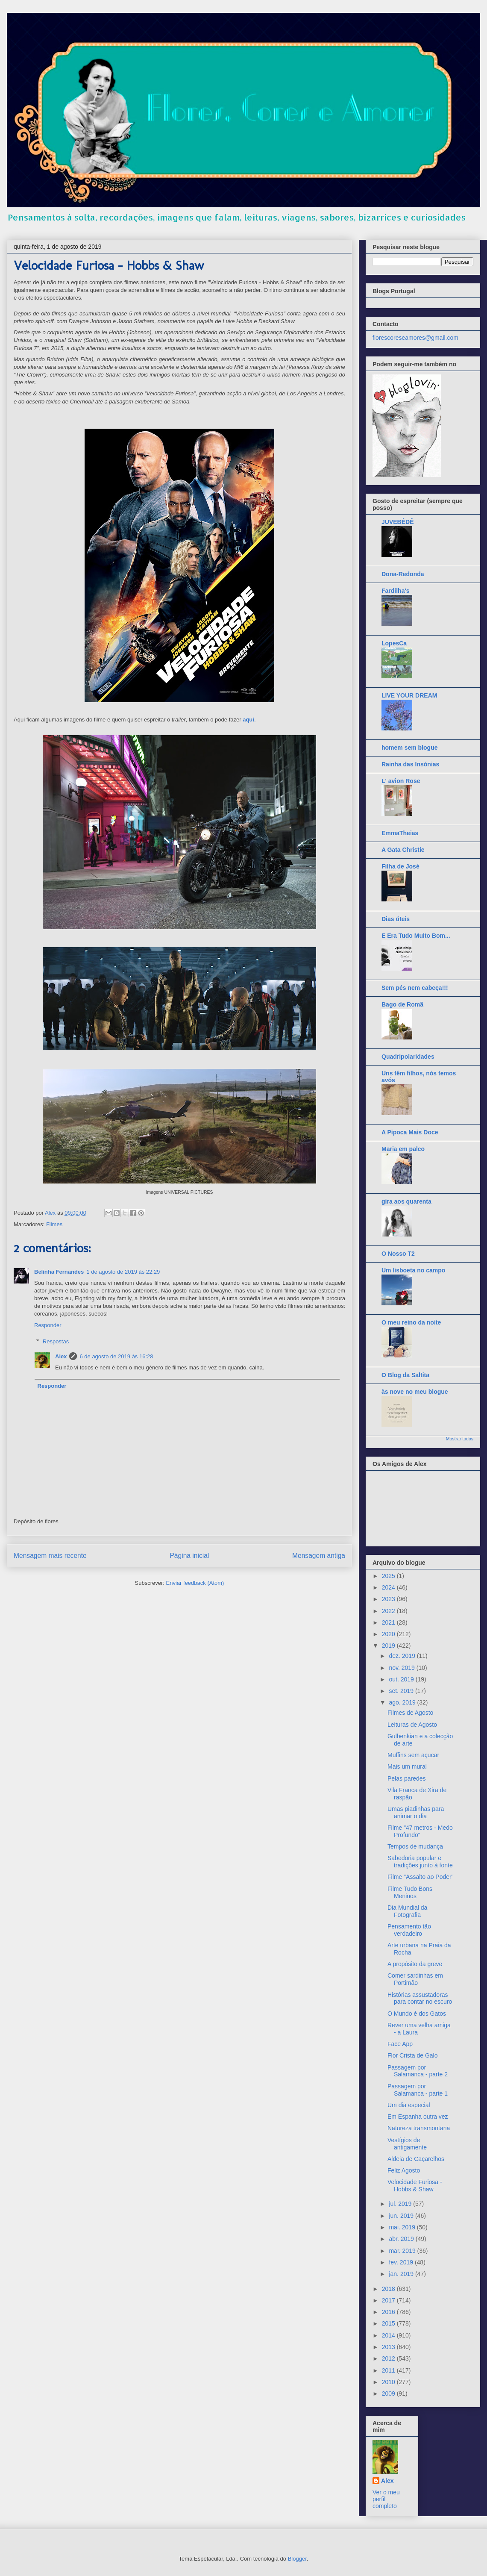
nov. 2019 (402, 1667)
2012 (389, 2358)
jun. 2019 (402, 2215)
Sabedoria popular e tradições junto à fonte (420, 1862)
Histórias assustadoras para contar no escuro (419, 1998)
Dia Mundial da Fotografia (407, 1911)
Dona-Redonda (402, 574)
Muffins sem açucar (413, 1755)
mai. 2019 (403, 2227)
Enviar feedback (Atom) (195, 1583)
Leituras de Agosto (412, 1724)
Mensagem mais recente (50, 1555)
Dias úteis (395, 919)
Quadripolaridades (407, 1056)
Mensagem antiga (318, 1555)
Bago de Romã (402, 1004)
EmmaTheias (399, 833)
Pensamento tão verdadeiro (409, 1930)
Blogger (297, 2558)
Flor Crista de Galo (412, 2055)
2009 (389, 2393)
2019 (389, 1645)
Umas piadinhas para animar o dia (415, 1812)
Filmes (54, 1224)
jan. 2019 (402, 2273)
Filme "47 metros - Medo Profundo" (420, 1831)
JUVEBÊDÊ (397, 521)
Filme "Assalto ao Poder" (420, 1876)
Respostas (56, 1341)
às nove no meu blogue (414, 1391)
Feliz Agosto (403, 2170)
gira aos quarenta (406, 1201)
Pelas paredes (406, 1778)
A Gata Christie (403, 849)
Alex (61, 1356)
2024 (389, 1587)
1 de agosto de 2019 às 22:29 (123, 1272)
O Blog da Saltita (405, 1375)
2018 (389, 2288)
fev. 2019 (401, 2262)
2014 (389, 2335)
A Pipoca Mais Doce (409, 1132)
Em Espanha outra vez (417, 2116)
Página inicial (189, 1555)
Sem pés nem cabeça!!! (414, 987)
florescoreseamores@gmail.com (415, 337)
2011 (389, 2370)
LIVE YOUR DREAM (409, 695)
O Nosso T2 (398, 1253)
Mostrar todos (459, 1438)
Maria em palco (403, 1148)
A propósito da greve (414, 1964)
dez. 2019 (403, 1655)
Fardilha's (395, 590)
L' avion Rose (400, 780)
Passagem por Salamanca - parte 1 (417, 2090)
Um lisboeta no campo (413, 1270)
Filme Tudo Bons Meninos (409, 1892)
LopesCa (394, 643)
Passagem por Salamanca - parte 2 (417, 2071)
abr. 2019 (402, 2238)
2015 (389, 2323)
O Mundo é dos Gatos (416, 2013)
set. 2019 (402, 1690)
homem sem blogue (409, 747)
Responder (48, 1325)
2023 (389, 1599)
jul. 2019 (401, 2203)
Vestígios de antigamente (407, 2144)
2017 (389, 2300)
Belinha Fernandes (59, 1272)
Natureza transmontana (418, 2128)
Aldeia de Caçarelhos (415, 2158)
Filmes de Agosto (410, 1712)
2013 (389, 2346)
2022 (389, 1610)
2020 (389, 1634)
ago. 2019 (403, 1702)
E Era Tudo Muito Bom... (415, 935)
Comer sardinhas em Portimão (415, 1979)
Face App (400, 2043)
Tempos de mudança (415, 1846)
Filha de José (400, 866)
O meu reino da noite (411, 1322)
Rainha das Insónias (410, 764)
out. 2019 (402, 1679)
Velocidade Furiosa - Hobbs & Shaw (414, 2186)
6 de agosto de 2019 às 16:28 (116, 1356)
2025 (389, 1575)
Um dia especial (408, 2105)
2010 (389, 2382)
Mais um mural (407, 1766)
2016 (389, 2311)
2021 (389, 1622)
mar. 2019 (403, 2250)
